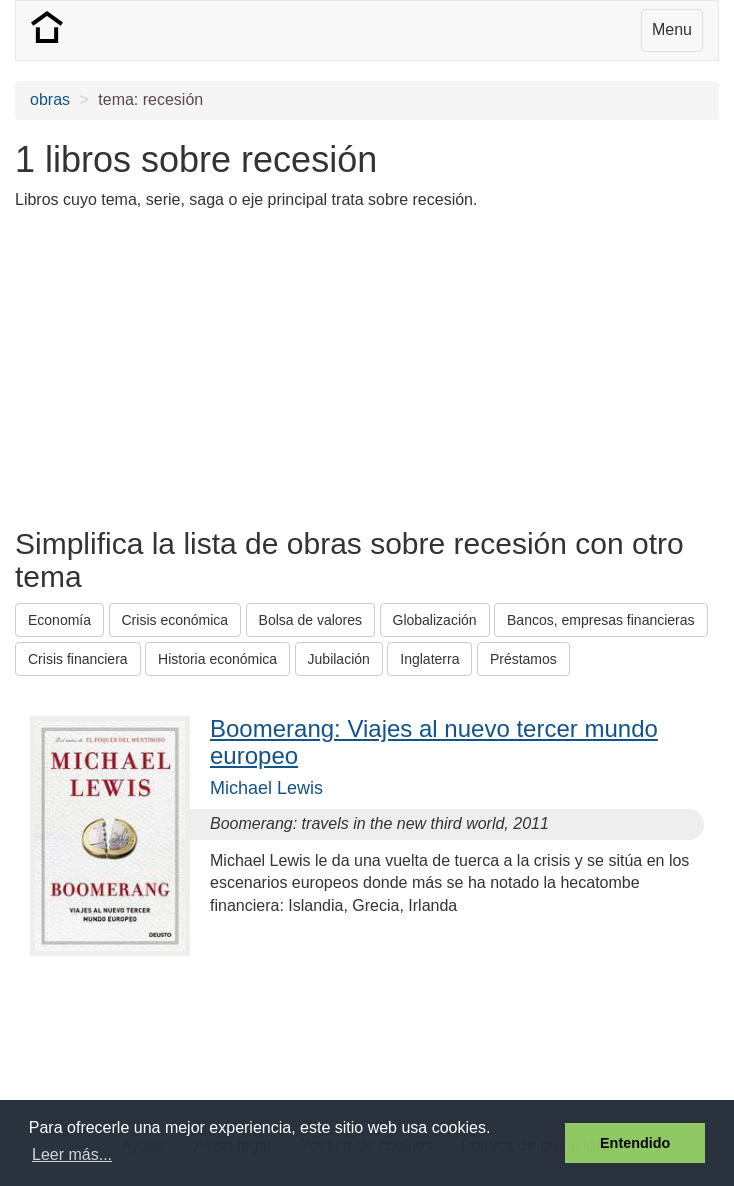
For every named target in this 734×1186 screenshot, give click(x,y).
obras (50, 99)
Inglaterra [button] (429, 659)
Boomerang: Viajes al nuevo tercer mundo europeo (434, 741)
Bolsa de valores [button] (311, 620)
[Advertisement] (249, 367)
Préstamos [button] (523, 659)
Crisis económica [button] (175, 620)
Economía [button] (59, 620)
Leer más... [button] (72, 1154)
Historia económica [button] (217, 659)
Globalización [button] (435, 620)
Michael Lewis (266, 788)
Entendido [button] (635, 1143)
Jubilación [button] (339, 659)
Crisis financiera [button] (78, 659)
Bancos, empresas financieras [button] (601, 620)
